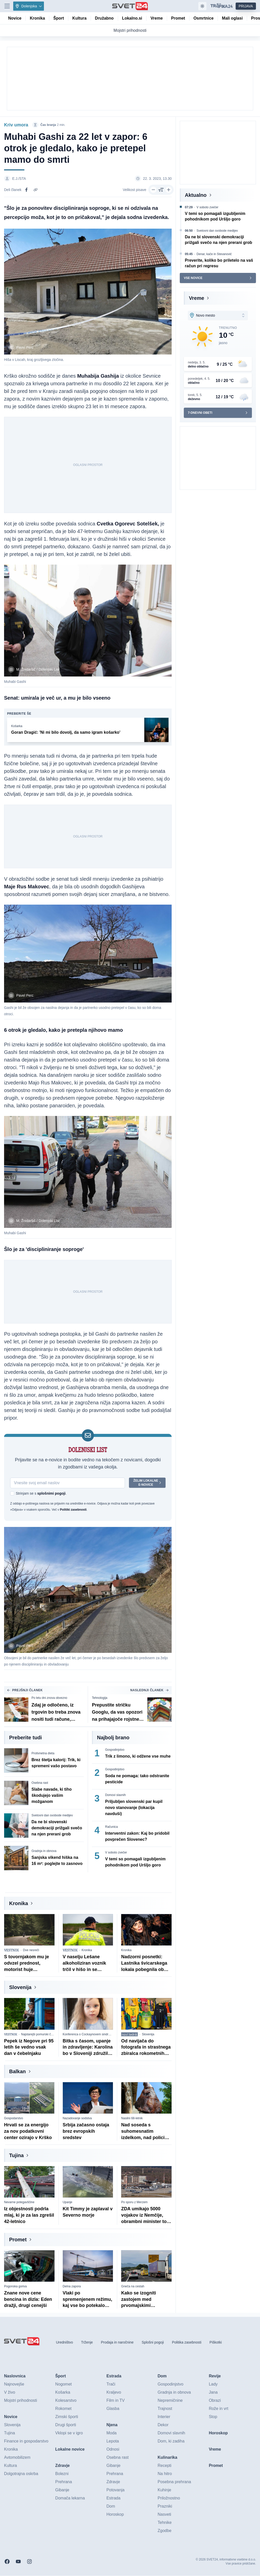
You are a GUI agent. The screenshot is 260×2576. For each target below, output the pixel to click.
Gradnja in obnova (43, 1851)
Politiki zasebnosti (73, 1510)
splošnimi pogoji (51, 1494)
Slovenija (20, 1987)
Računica (111, 1827)
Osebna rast (39, 1783)
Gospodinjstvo (114, 1749)
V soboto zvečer (116, 1852)
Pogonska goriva (15, 2286)
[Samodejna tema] (202, 6)
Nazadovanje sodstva (77, 2118)
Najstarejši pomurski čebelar (39, 2034)
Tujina (16, 2155)
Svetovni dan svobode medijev (52, 1815)
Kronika (18, 1903)
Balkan (17, 2071)
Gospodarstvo (13, 2118)
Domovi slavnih (115, 1795)
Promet (18, 2239)
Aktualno (196, 195)
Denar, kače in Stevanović (214, 254)
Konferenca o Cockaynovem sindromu (88, 2034)
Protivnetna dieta (42, 1753)
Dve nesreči (31, 1950)
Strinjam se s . (41, 1494)
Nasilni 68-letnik (132, 2118)
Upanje (67, 2202)
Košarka (16, 726)
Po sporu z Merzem (134, 2202)
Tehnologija (99, 1698)
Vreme (196, 298)
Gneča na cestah (132, 2286)
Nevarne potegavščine (19, 2202)
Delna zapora (72, 2286)
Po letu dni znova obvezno (49, 1698)
